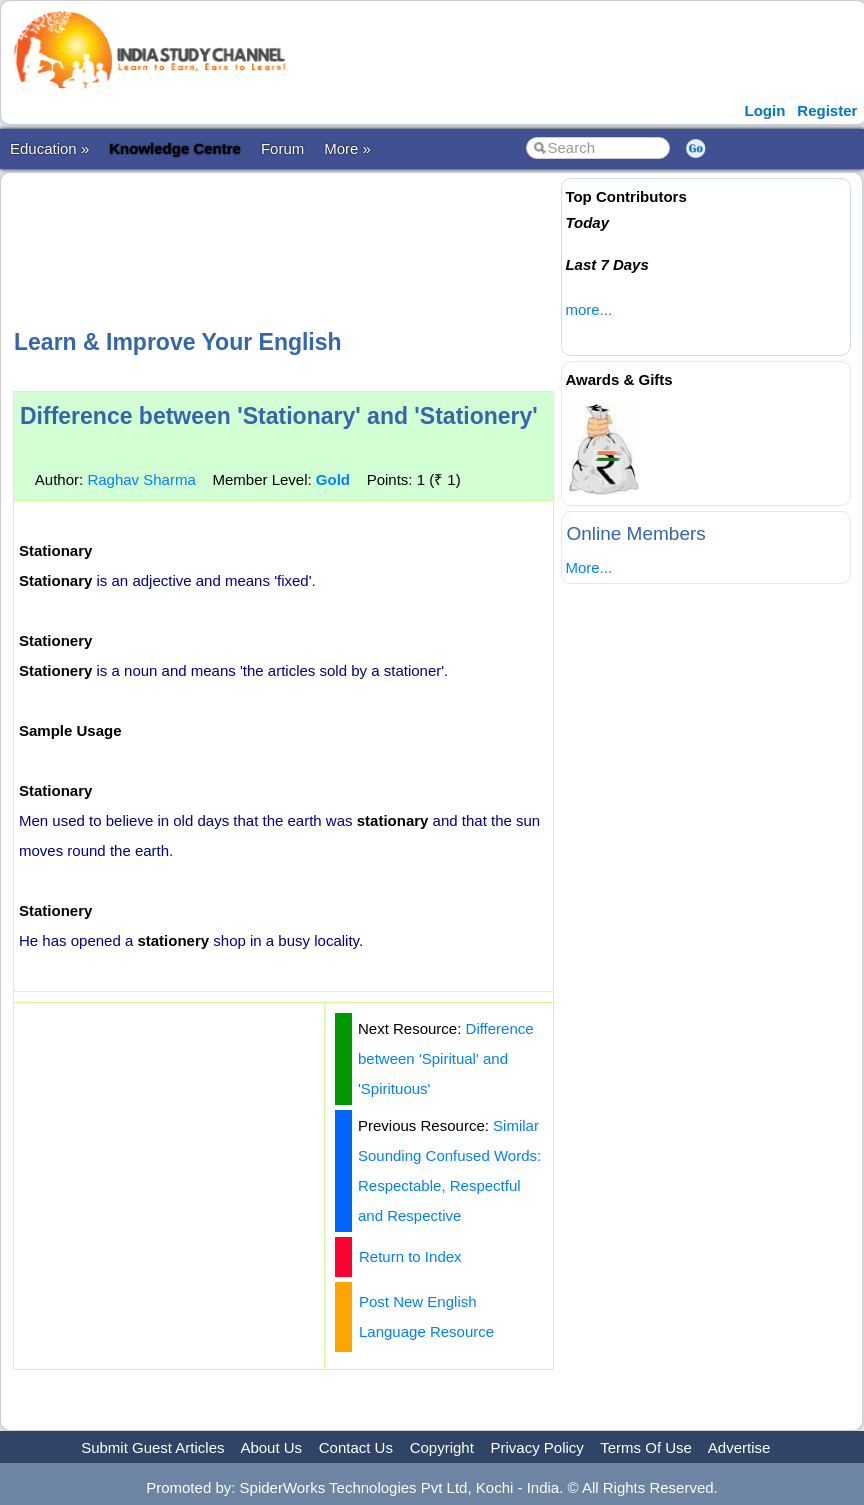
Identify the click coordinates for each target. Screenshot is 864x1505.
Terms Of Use (646, 1447)
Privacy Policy (537, 1447)
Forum (282, 148)
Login (765, 110)
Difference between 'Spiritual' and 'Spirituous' (446, 1058)
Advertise (739, 1447)
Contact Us (356, 1447)
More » (347, 148)
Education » (49, 148)
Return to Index (410, 1256)
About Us (271, 1447)
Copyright (442, 1447)
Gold (333, 479)
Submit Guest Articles (152, 1447)
